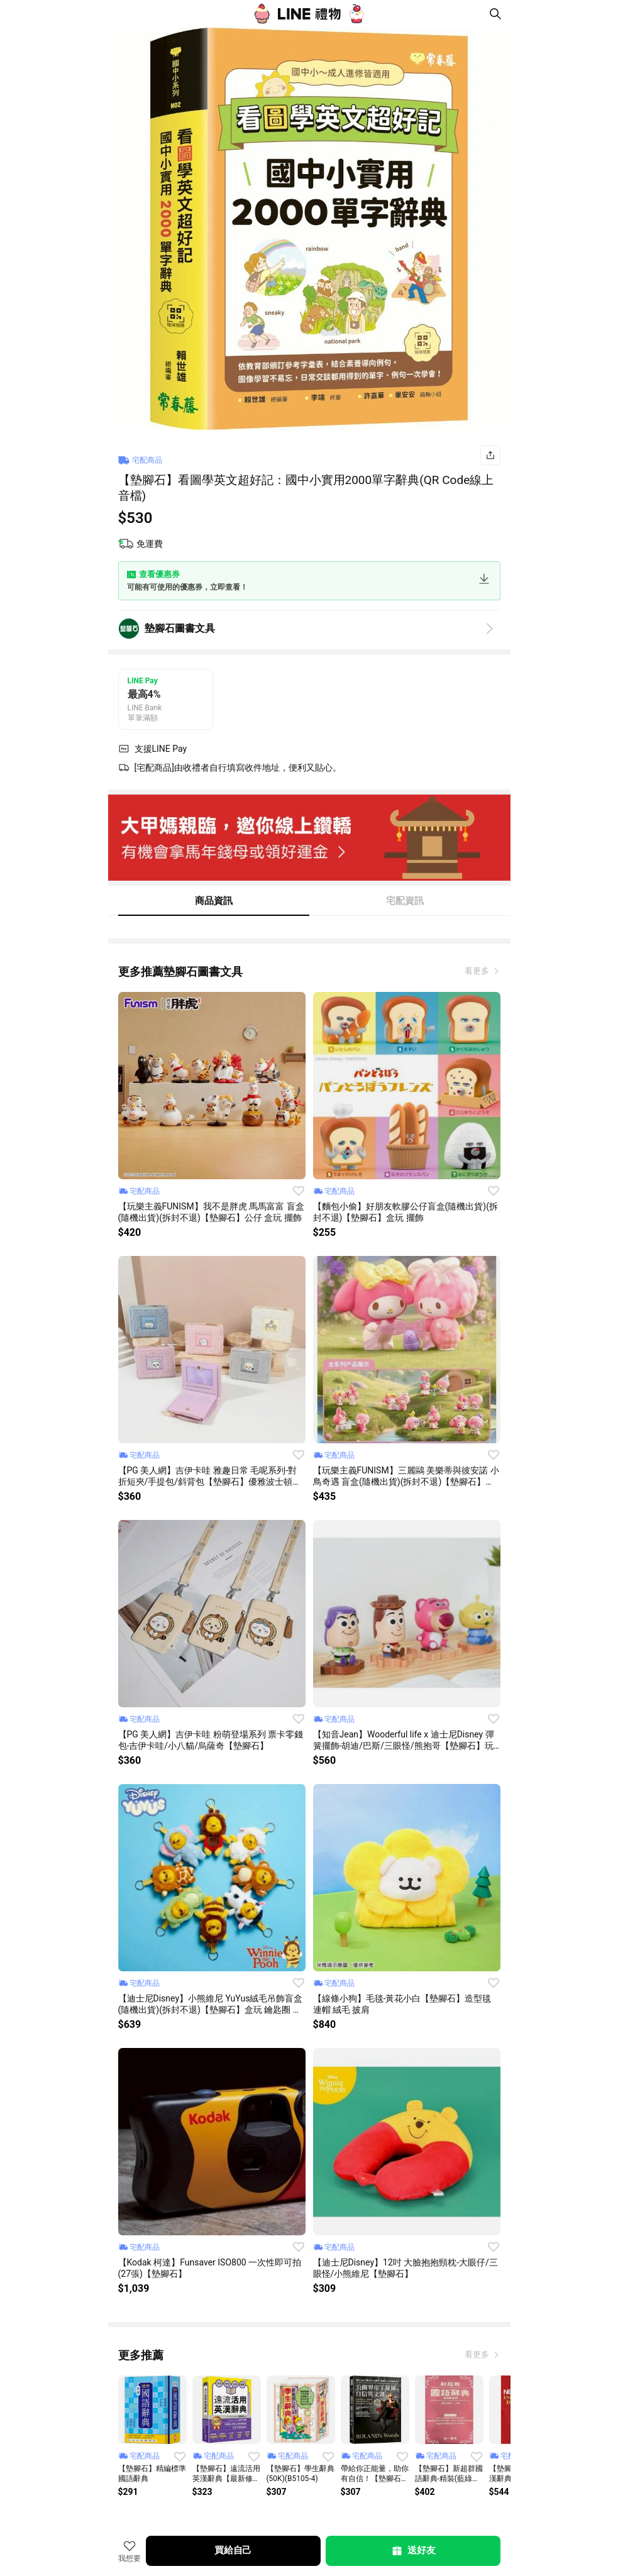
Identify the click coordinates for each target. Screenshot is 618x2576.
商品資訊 (214, 900)
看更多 (478, 971)
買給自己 (232, 2550)
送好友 (413, 2551)
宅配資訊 (405, 900)
